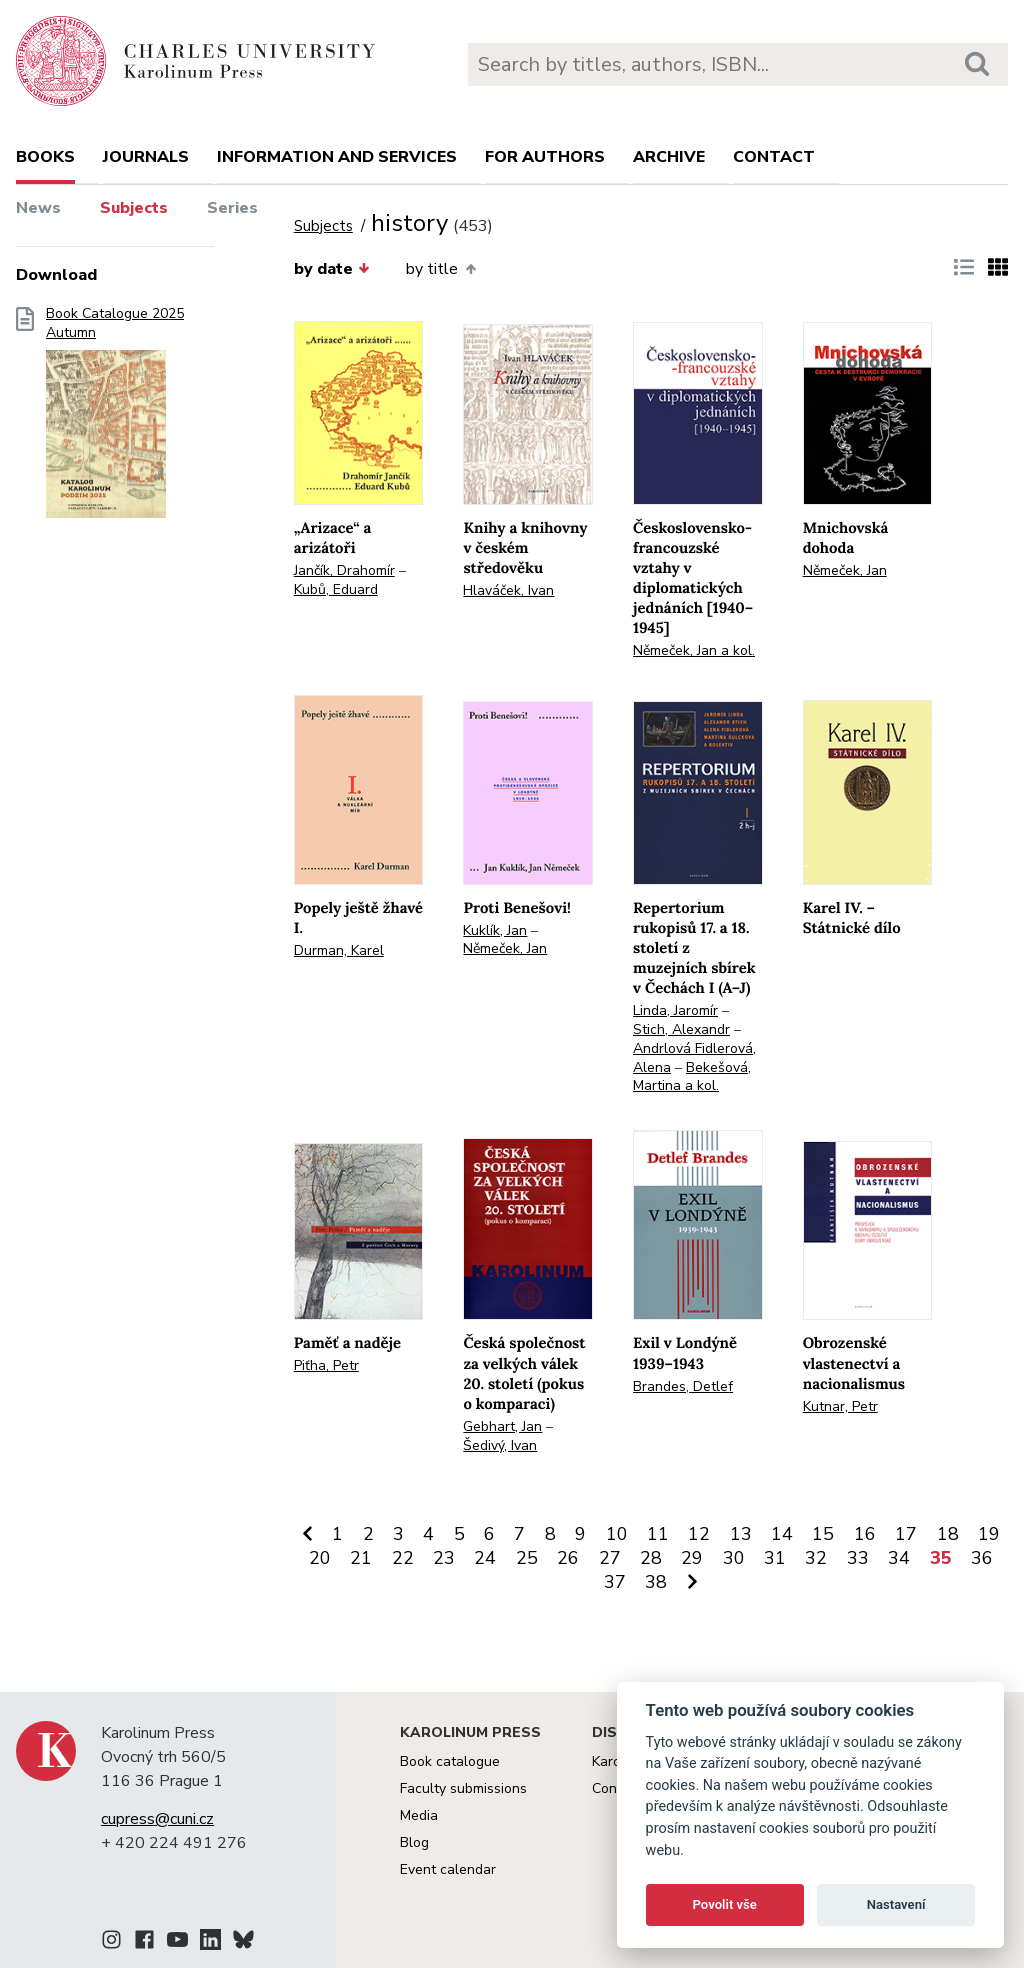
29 (692, 1558)
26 (568, 1558)
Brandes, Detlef (683, 1386)
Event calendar (448, 1869)
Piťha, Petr (326, 1365)
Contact (774, 157)
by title (440, 269)
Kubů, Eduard (336, 589)
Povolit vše (725, 1904)
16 (865, 1534)
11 (658, 1534)
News (38, 208)
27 (610, 1558)
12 (699, 1534)
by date (332, 269)
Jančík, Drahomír (344, 570)
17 (906, 1534)
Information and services (337, 157)
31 (775, 1558)
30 (734, 1558)
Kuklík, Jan (495, 930)
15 (823, 1534)
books (45, 157)
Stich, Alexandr (681, 1029)
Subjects (134, 208)
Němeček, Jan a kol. (694, 650)
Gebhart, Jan (502, 1426)
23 (444, 1558)
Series (232, 208)
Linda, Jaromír (675, 1010)
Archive (669, 157)
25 (527, 1558)
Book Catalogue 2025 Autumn (115, 419)
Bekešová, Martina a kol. (692, 1077)
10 (617, 1534)
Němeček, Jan (845, 570)
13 (741, 1534)
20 (320, 1558)
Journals (146, 157)
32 (816, 1558)
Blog (414, 1842)
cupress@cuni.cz (157, 1819)
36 (982, 1558)
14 (782, 1534)
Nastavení (896, 1904)
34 (899, 1558)
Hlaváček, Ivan (508, 590)
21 (361, 1558)
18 (948, 1534)
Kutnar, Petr (840, 1406)
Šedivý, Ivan (500, 1445)
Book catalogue (450, 1761)
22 (403, 1558)
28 (651, 1558)
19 (989, 1534)
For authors (545, 157)
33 (858, 1558)
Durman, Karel (339, 950)
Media (419, 1815)
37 (615, 1582)
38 (656, 1582)
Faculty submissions (463, 1788)
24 (485, 1558)
